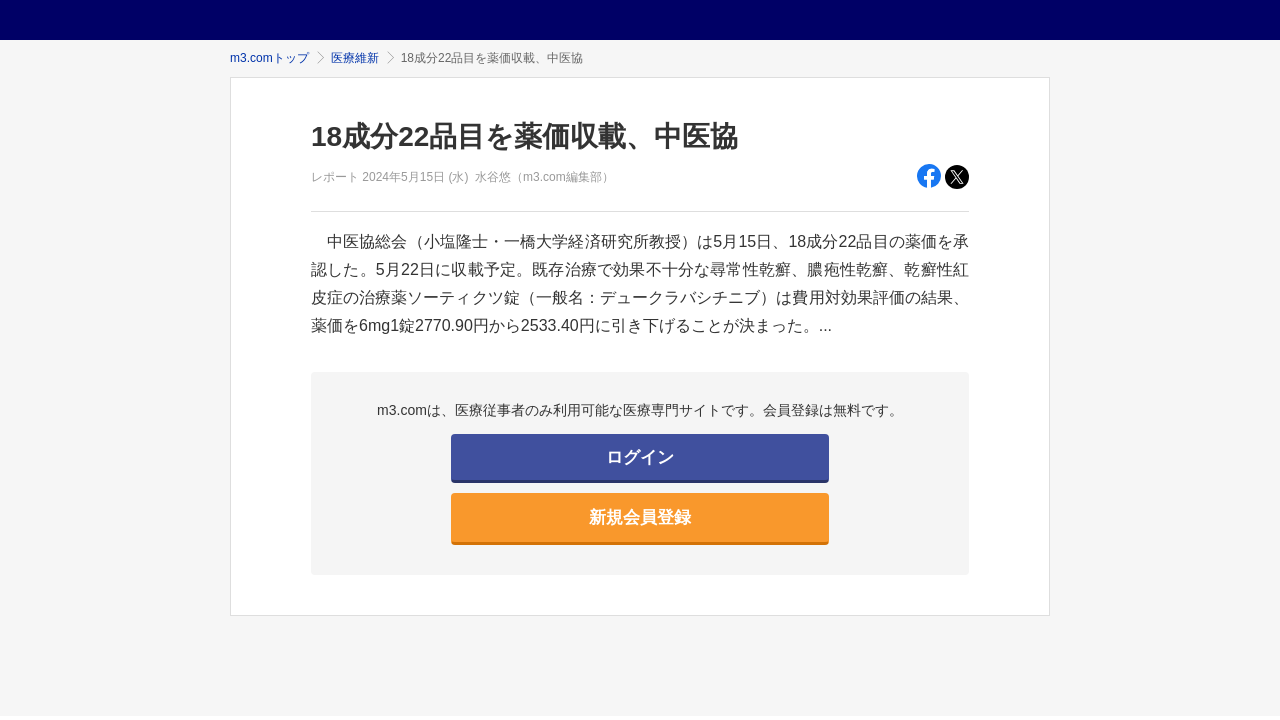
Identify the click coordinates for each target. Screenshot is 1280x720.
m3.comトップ (269, 58)
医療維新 (355, 58)
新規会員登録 (640, 517)
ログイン (640, 457)
